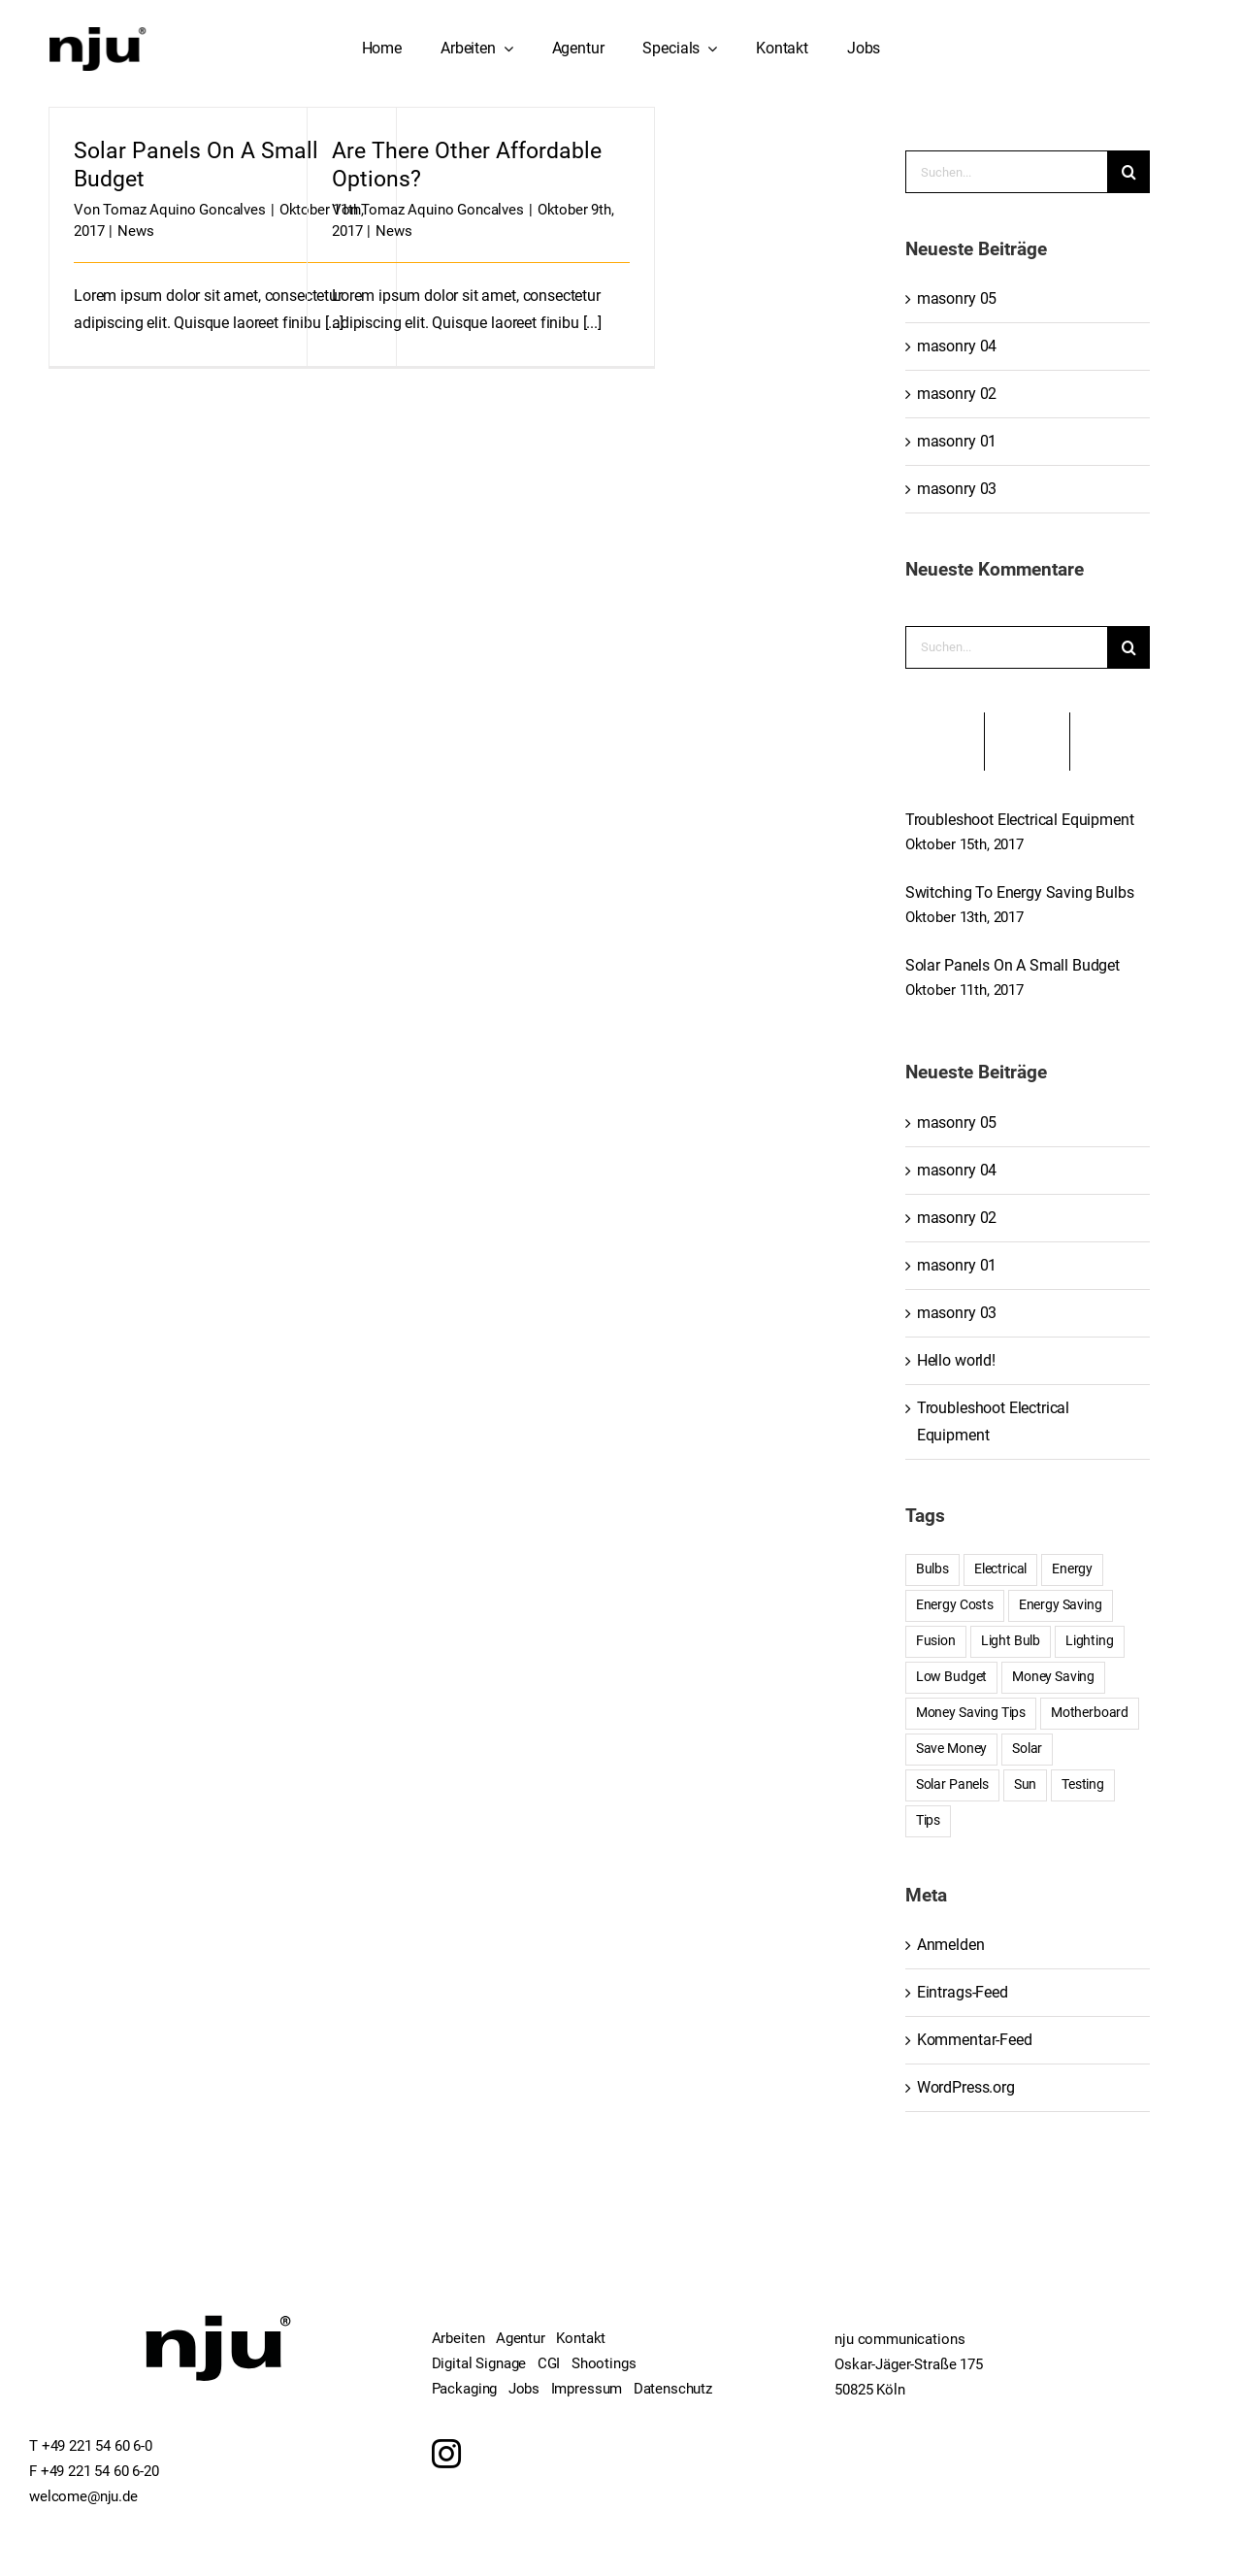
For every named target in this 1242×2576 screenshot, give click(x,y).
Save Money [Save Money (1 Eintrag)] (951, 1748)
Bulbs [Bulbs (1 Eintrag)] (932, 1569)
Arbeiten (458, 2338)
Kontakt (580, 2338)
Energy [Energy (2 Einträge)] (1072, 1569)
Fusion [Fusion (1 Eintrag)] (936, 1641)
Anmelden (951, 1944)
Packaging (465, 2388)
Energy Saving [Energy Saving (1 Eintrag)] (1060, 1605)
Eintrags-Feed (962, 1992)
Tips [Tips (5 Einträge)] (928, 1820)
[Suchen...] (1006, 171)
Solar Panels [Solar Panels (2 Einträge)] (952, 1784)
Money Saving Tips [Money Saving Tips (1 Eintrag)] (971, 1712)
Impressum (587, 2388)
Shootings (604, 2363)
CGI (549, 2363)
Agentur (520, 2338)
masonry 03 (957, 488)
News (135, 231)
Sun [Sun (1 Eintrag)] (1025, 1784)
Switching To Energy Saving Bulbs (1019, 892)
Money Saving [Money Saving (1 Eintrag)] (1053, 1676)
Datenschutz (673, 2388)
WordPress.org (966, 2087)
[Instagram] (446, 2453)
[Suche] (1128, 171)
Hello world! (956, 1360)
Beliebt (944, 741)
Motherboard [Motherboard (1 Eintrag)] (1089, 1712)
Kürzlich (1027, 741)
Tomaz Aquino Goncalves (184, 209)
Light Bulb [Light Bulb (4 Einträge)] (1010, 1641)
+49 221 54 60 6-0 (97, 2446)
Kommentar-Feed (974, 2040)
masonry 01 (957, 441)
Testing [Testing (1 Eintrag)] (1083, 1784)
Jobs (523, 2388)
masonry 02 (957, 393)
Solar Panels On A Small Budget (1012, 965)
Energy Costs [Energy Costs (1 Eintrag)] (955, 1605)
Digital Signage (479, 2363)
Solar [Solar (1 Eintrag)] (1027, 1748)
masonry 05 (957, 298)
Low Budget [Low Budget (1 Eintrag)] (951, 1676)
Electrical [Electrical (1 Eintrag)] (1000, 1569)
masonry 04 (957, 346)
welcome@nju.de (83, 2496)
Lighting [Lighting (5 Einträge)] (1089, 1641)
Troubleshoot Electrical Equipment (1019, 819)
